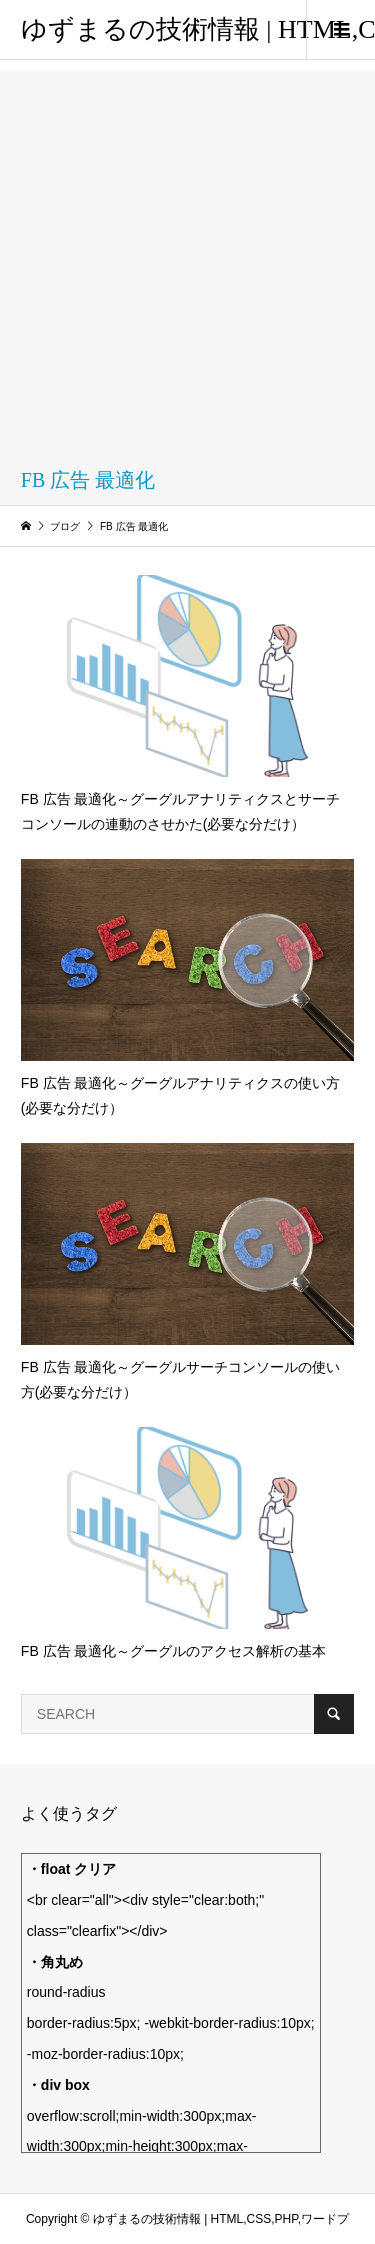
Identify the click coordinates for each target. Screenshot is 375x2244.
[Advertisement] (187, 257)
